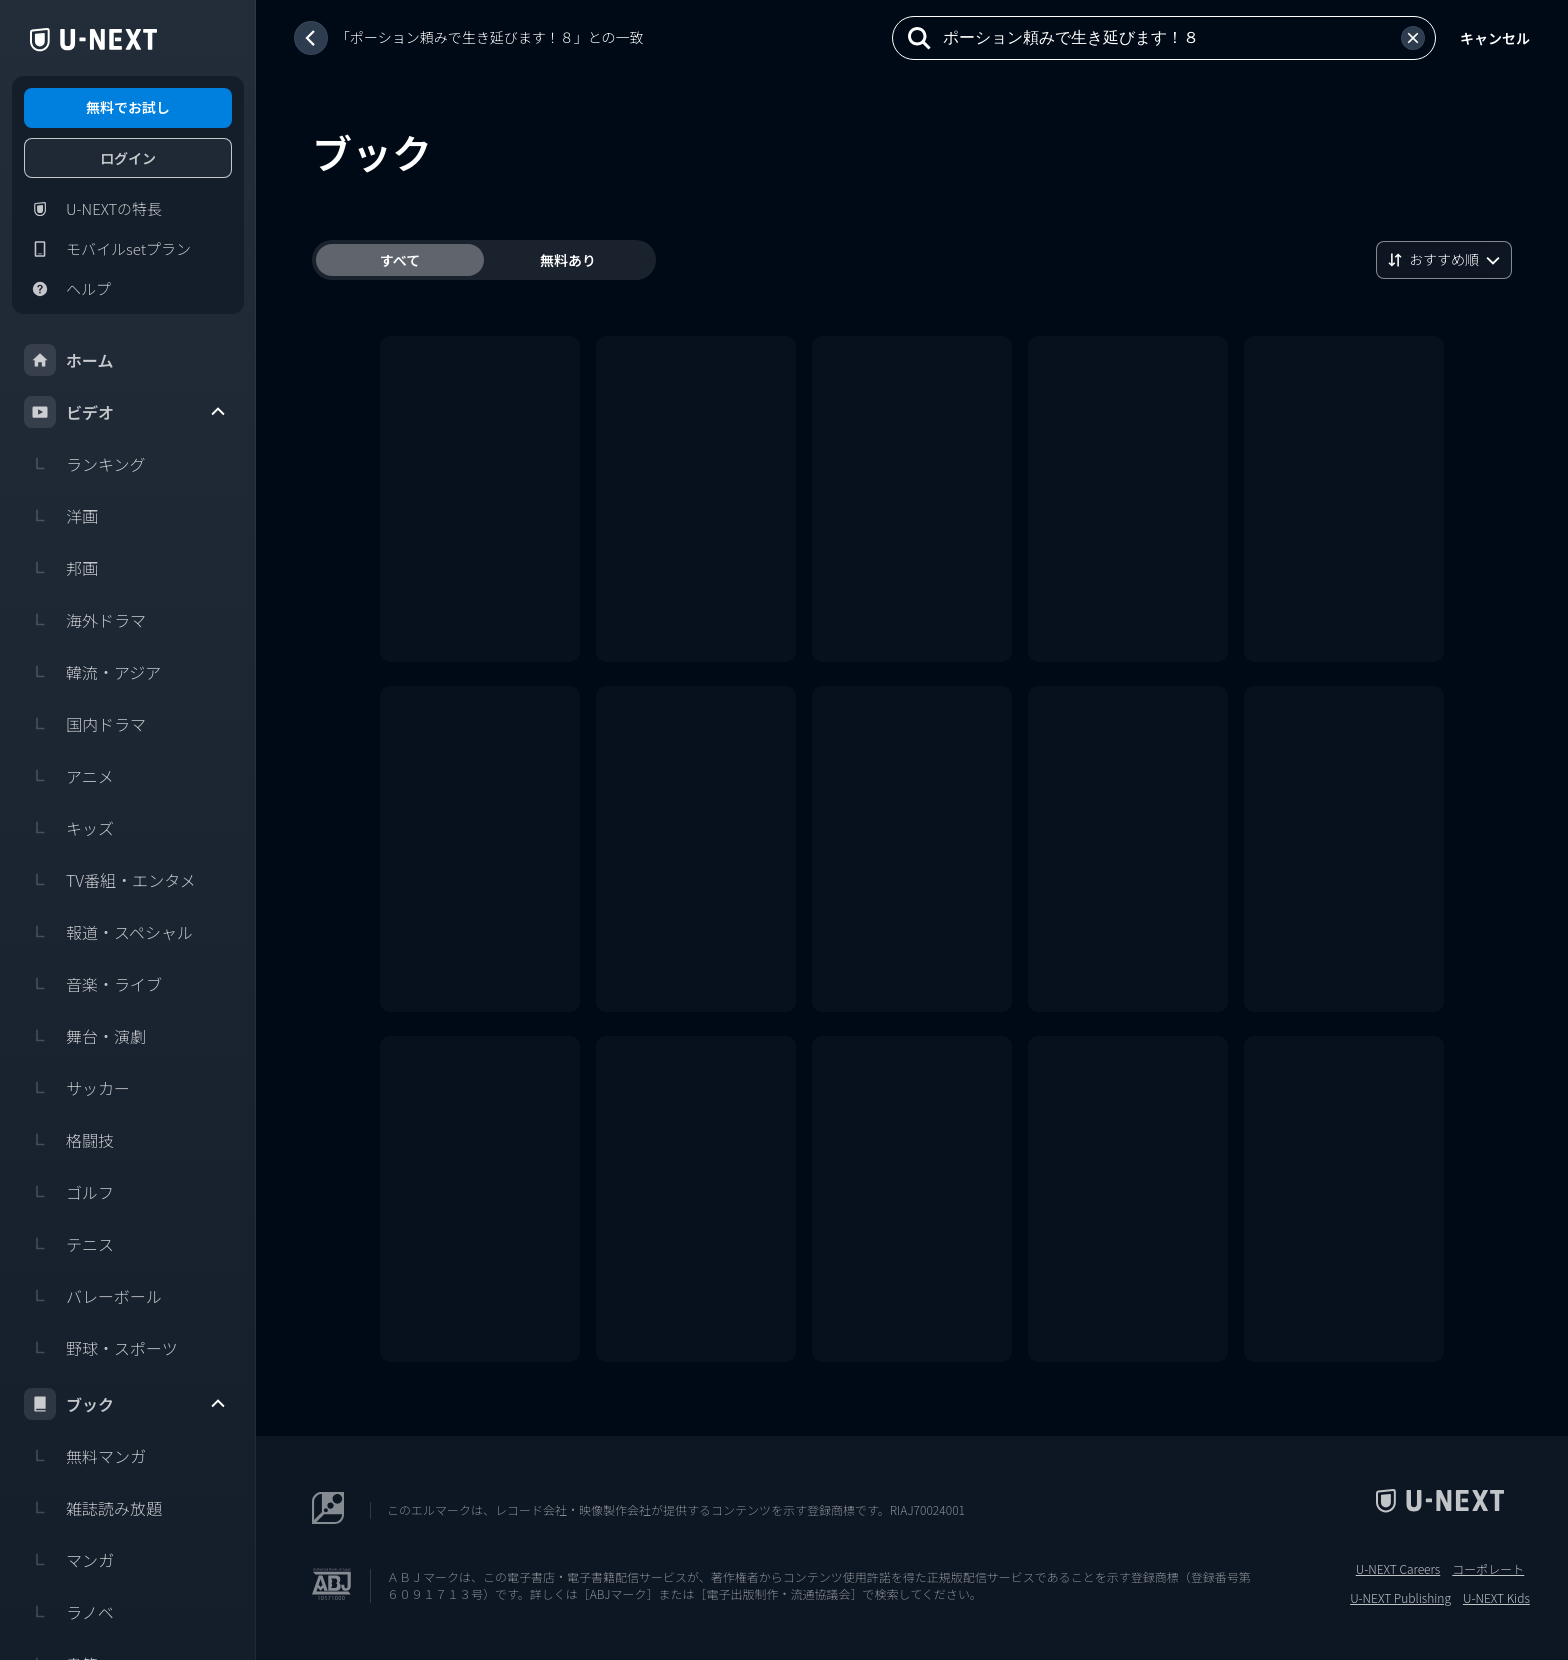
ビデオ (126, 412)
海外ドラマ (85, 620)
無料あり (568, 260)
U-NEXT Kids (1496, 1598)
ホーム (69, 360)
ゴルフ (69, 1192)
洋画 (61, 516)
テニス (69, 1244)
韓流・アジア (92, 672)
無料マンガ (85, 1456)
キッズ (69, 828)
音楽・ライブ (93, 984)
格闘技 (69, 1140)
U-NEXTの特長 (93, 209)
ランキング (85, 464)
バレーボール (93, 1296)
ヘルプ (67, 289)
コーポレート (1488, 1569)
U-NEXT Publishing (1400, 1598)
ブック (126, 1404)
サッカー (77, 1088)
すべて (400, 260)
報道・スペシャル (108, 932)
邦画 (61, 568)
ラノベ (69, 1612)
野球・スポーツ (101, 1348)
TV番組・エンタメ (110, 880)
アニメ (69, 776)
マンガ (69, 1560)
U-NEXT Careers (1398, 1569)
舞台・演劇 (85, 1036)
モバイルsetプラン (107, 249)
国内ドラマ (85, 724)
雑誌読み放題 (93, 1508)
